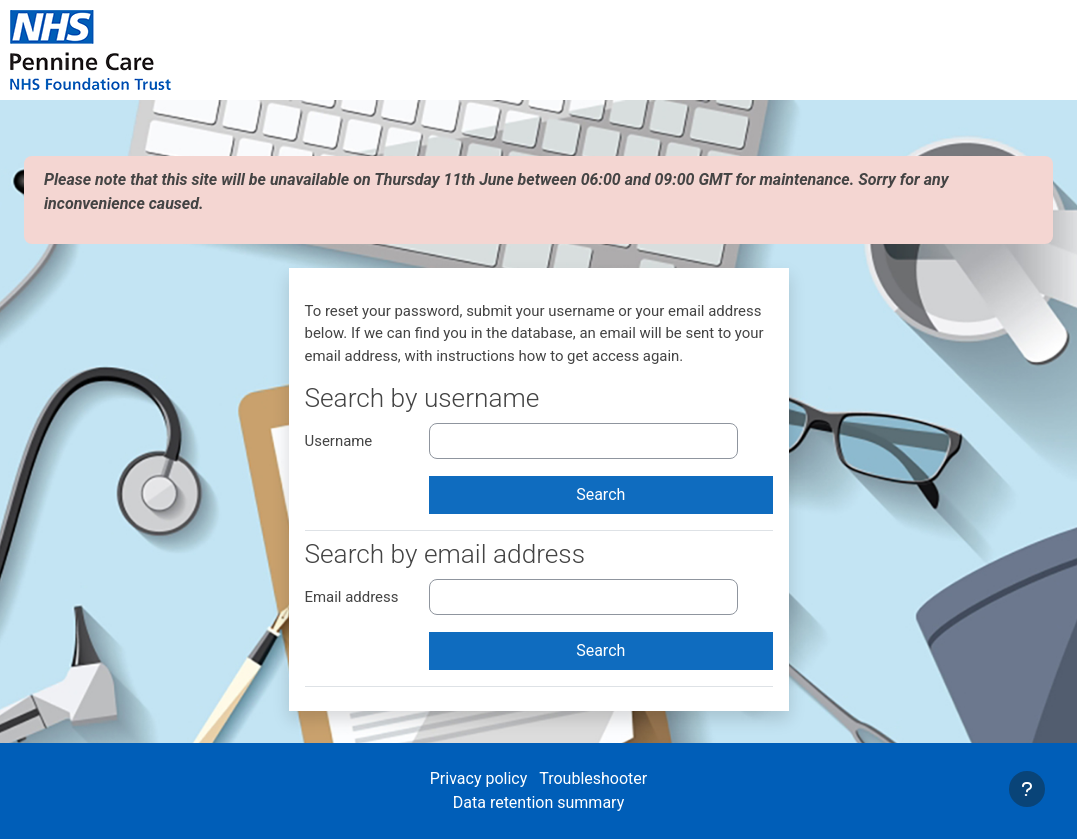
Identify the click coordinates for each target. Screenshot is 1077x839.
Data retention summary (538, 802)
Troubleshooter (593, 778)
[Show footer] (1027, 789)
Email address (352, 597)
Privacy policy (480, 778)
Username (339, 441)
